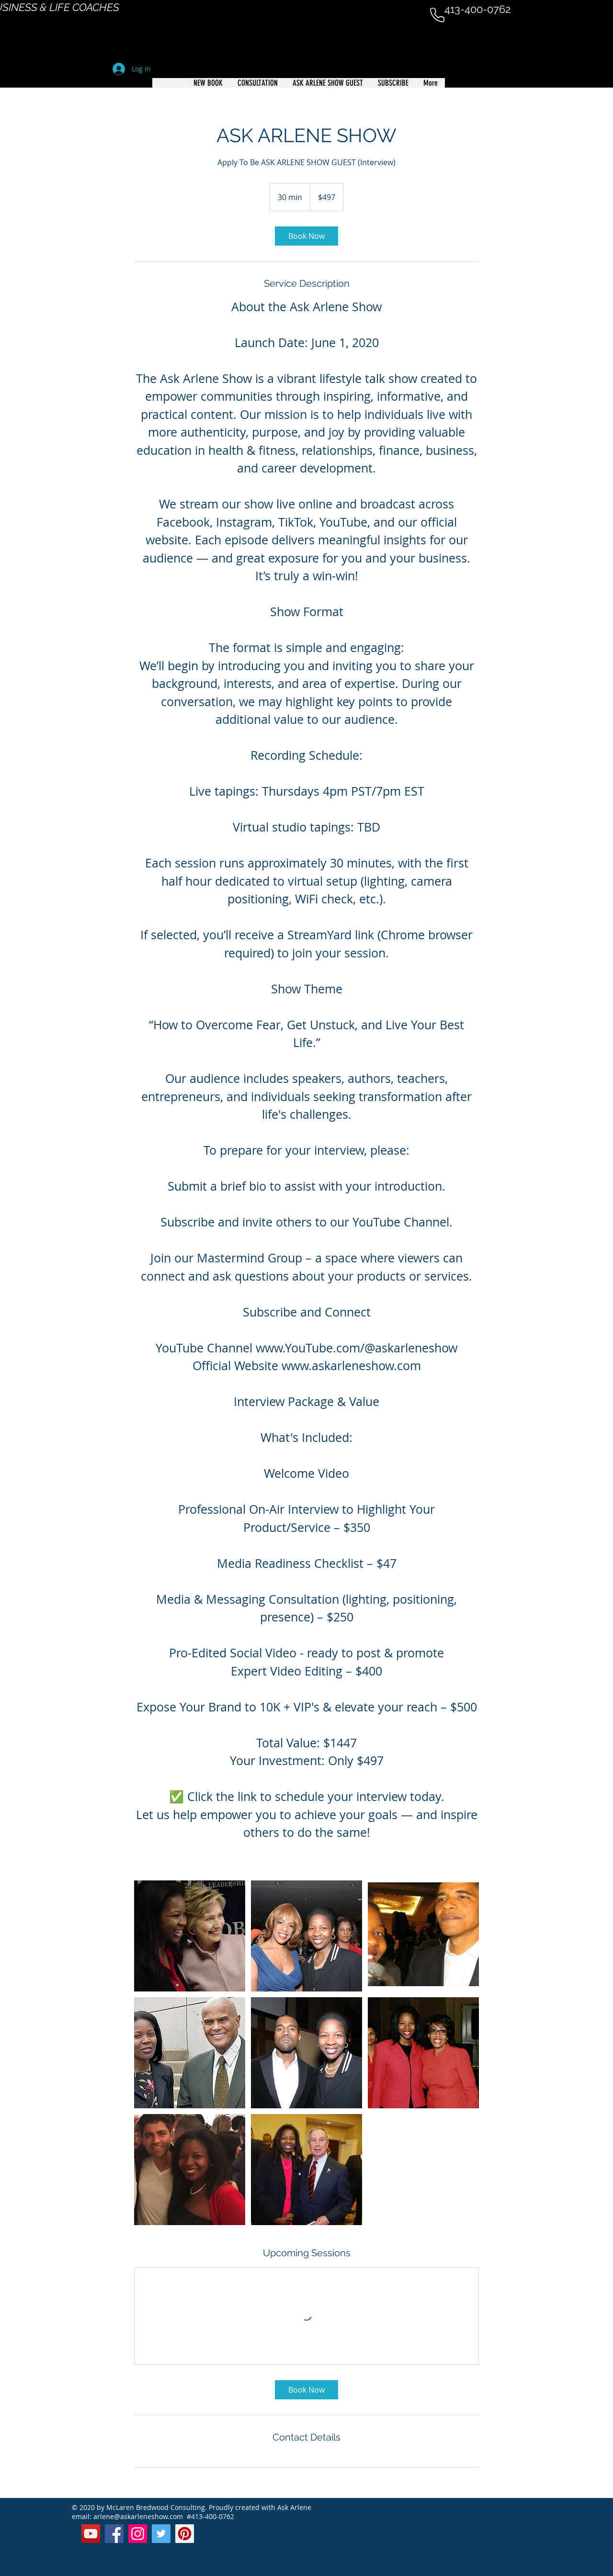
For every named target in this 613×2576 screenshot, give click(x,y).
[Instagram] (137, 2533)
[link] (306, 236)
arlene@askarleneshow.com (138, 2516)
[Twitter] (161, 2533)
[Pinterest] (184, 2533)
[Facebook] (114, 2533)
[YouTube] (90, 2533)
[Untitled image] (189, 1935)
